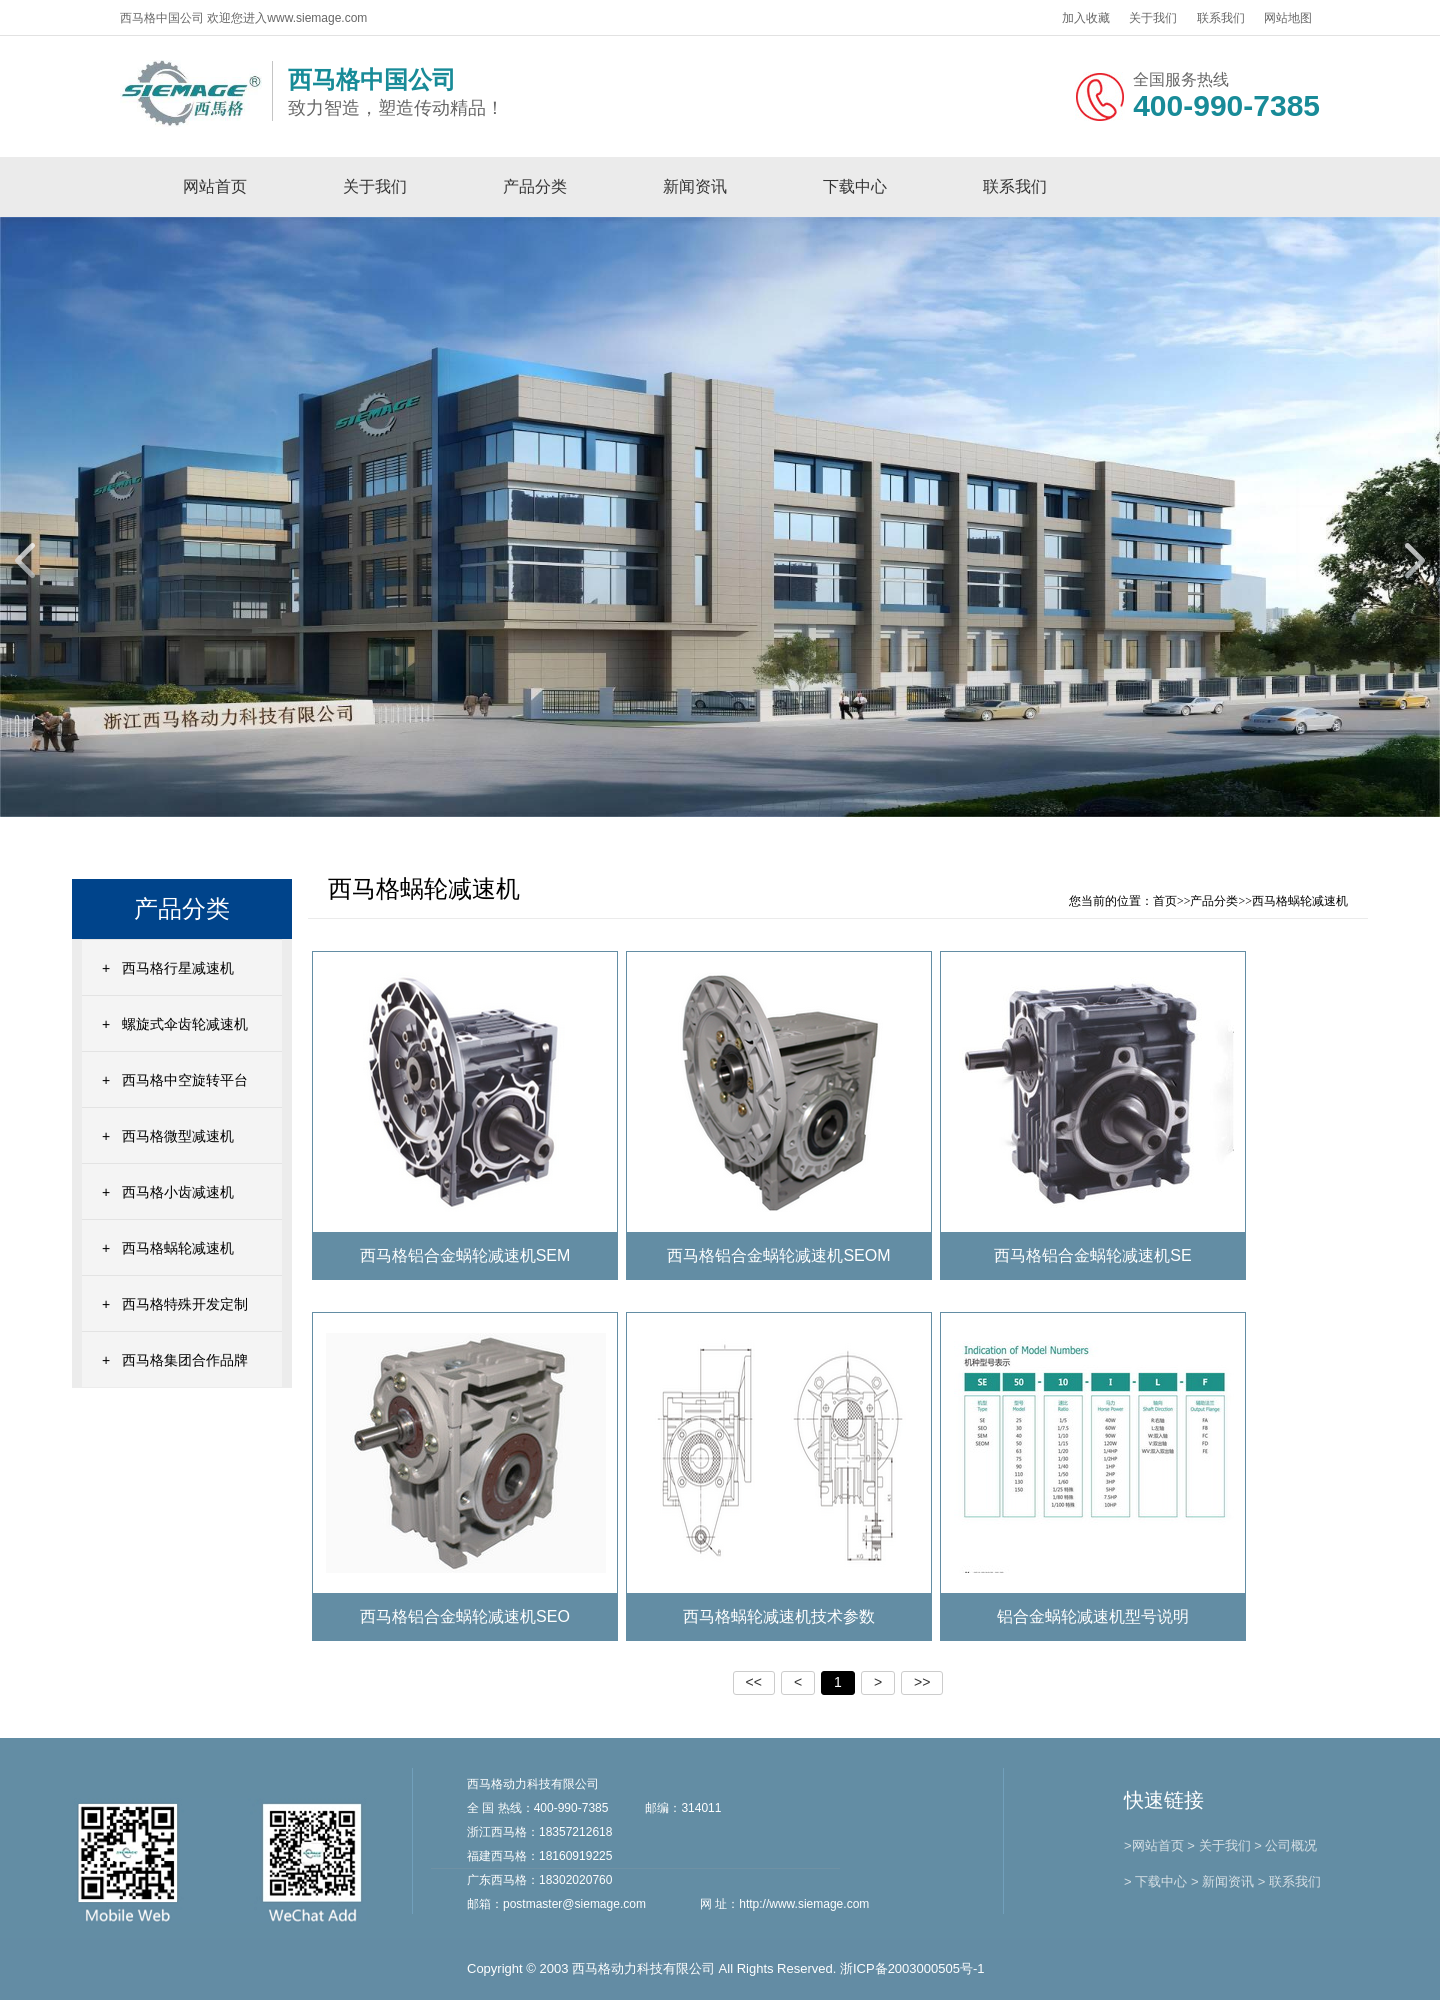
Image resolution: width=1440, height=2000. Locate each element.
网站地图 (1288, 18)
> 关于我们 (1218, 1845)
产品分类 (535, 186)
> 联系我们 (1289, 1881)
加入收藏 (1086, 18)
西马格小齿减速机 (178, 1192)
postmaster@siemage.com (574, 1904)
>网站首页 (1154, 1845)
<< (754, 1682)
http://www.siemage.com (804, 1904)
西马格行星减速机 (178, 968)
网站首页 (215, 186)
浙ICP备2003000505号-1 (912, 1968)
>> (922, 1682)
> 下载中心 (1155, 1881)
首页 (1165, 901)
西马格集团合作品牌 (185, 1360)
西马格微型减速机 (178, 1136)
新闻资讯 (695, 186)
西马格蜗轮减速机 (178, 1248)
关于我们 (1153, 18)
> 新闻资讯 (1222, 1881)
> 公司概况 (1285, 1845)
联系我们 (1221, 18)
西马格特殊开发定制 (185, 1304)
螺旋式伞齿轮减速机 (185, 1024)
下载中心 (855, 186)
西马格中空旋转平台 (185, 1080)
